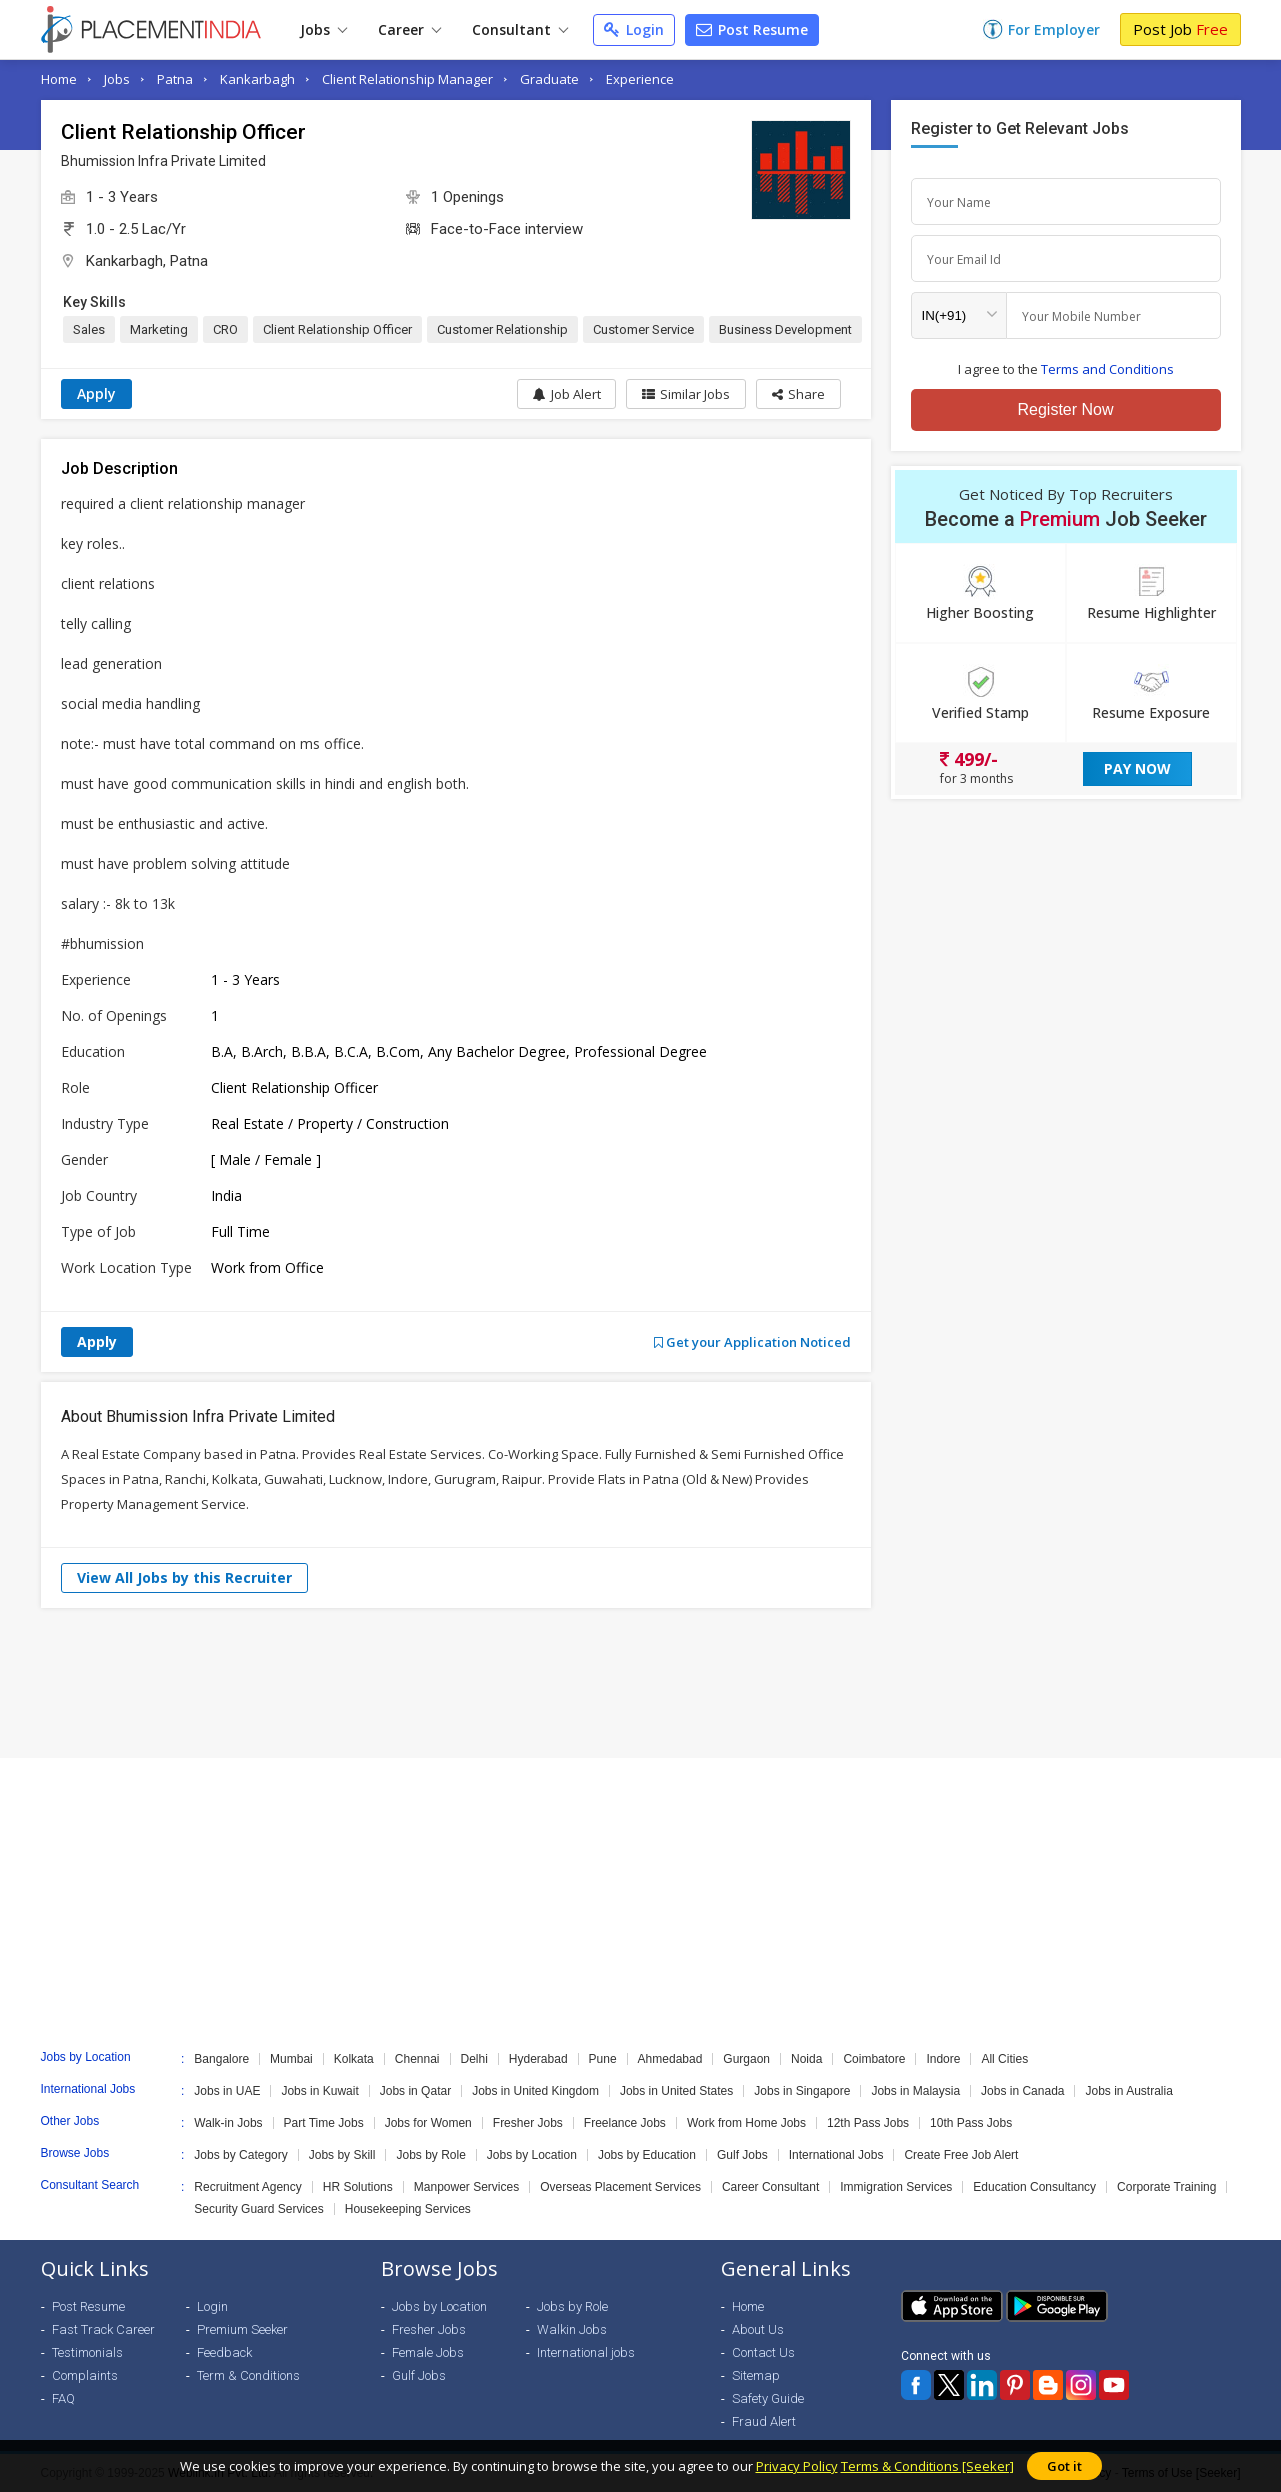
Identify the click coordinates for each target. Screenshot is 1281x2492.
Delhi (474, 2059)
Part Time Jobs (324, 2123)
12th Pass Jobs (868, 2123)
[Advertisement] (641, 1683)
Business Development (785, 329)
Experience (640, 79)
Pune (603, 2059)
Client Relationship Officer (337, 329)
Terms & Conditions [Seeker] (927, 2466)
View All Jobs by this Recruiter (184, 1577)
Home (59, 79)
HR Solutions (358, 2187)
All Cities (1004, 2059)
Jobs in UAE (227, 2091)
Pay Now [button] (1137, 768)
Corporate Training (1166, 2187)
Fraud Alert (764, 2421)
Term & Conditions (248, 2375)
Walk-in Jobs (228, 2123)
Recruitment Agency (247, 2187)
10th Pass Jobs (971, 2123)
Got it (1064, 2466)
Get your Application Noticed (752, 1342)
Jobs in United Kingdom (535, 2091)
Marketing (159, 329)
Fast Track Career (103, 2329)
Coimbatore (874, 2059)
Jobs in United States (676, 2091)
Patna (175, 79)
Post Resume (752, 29)
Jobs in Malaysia (915, 2091)
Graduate (549, 79)
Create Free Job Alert (961, 2155)
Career (409, 29)
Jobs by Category (240, 2155)
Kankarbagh (257, 79)
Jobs (323, 29)
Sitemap (756, 2375)
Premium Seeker (242, 2329)
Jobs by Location (532, 2155)
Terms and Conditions (1107, 369)
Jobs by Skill (342, 2155)
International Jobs (836, 2155)
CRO (225, 329)
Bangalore (221, 2059)
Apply (96, 393)
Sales (89, 329)
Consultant (520, 29)
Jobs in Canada (1022, 2091)
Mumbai (291, 2059)
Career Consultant (770, 2187)
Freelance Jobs (625, 2123)
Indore (943, 2059)
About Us (758, 2329)
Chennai (417, 2059)
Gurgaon (746, 2059)
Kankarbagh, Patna (147, 261)
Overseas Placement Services (620, 2187)
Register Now (1065, 409)
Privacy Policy (797, 2466)
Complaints (85, 2375)
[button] (798, 394)
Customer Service (643, 329)
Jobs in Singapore (802, 2091)
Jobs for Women (428, 2123)
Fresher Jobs (528, 2123)
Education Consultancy (1034, 2187)
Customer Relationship (502, 329)
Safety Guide (768, 2398)
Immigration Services (896, 2187)
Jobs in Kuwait (319, 2091)
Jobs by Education (647, 2155)
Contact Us (763, 2352)
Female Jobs (428, 2352)
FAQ (63, 2398)
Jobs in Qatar (415, 2091)
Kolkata (354, 2059)
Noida (806, 2059)
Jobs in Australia (1128, 2091)
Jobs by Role (430, 2155)
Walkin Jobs (572, 2329)
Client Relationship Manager (407, 79)
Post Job (1180, 29)
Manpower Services (466, 2187)
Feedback (224, 2352)
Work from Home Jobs (746, 2123)
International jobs (586, 2352)
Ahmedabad (670, 2059)
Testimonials (87, 2352)
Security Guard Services (258, 2209)
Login (634, 29)
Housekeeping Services (408, 2209)
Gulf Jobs (742, 2155)
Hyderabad (538, 2059)
